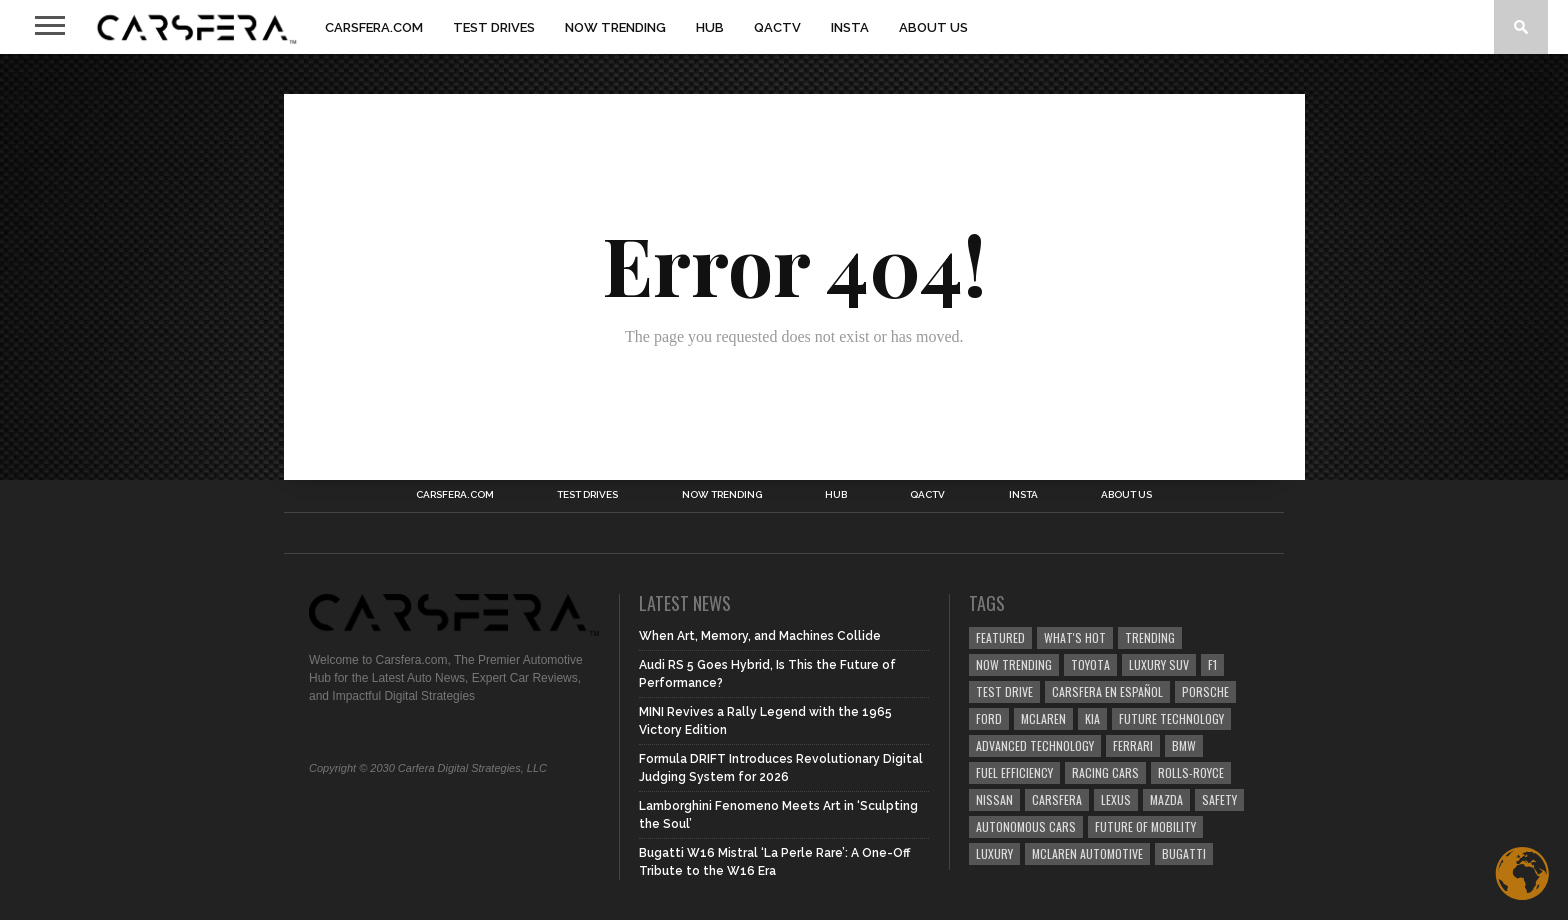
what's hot (1075, 637)
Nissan (994, 799)
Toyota (1090, 664)
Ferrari (1133, 745)
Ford (989, 718)
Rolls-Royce (1191, 772)
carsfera (1057, 799)
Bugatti (1184, 853)
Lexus (1116, 799)
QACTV (777, 27)
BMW (1184, 745)
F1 (1212, 664)
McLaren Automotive (1087, 853)
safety (1219, 799)
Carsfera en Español (1107, 691)
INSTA (850, 27)
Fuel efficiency (1014, 772)
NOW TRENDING (615, 27)
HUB (710, 27)
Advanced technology (1035, 745)
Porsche (1205, 691)
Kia (1092, 718)
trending (1150, 637)
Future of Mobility (1145, 826)
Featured (1000, 637)
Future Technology (1171, 718)
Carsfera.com (374, 27)
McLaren (1043, 718)
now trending (1014, 664)
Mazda (1166, 799)
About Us (933, 27)
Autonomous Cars (1026, 826)
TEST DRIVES (494, 27)
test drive (1004, 691)
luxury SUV (1159, 664)
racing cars (1105, 772)
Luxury (994, 853)
